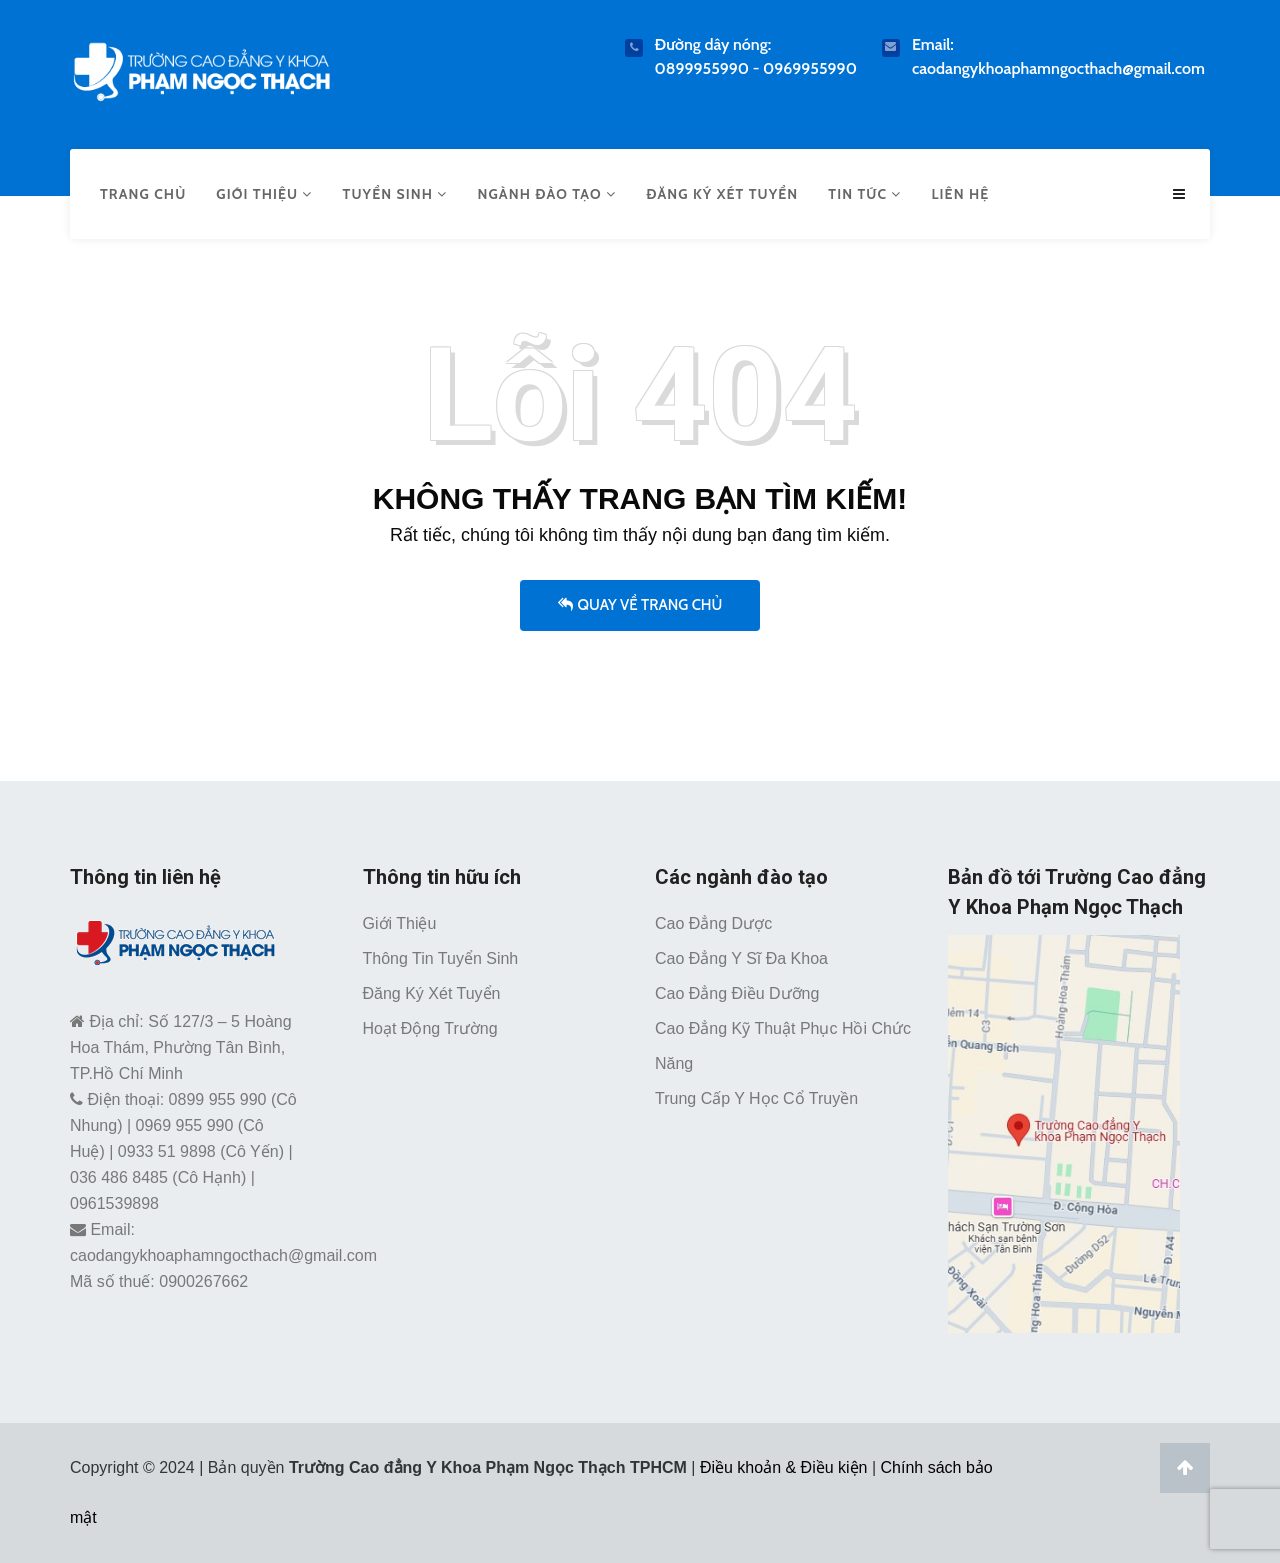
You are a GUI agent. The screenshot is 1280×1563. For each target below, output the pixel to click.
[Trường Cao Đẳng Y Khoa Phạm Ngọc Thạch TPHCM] (201, 67)
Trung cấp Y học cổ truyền (756, 1098)
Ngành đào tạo (546, 194)
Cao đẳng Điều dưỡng (737, 993)
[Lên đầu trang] (1185, 1468)
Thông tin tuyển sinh (441, 958)
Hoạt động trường (430, 1028)
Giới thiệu (264, 194)
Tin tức (864, 194)
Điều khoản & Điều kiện (784, 1467)
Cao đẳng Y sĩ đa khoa (741, 958)
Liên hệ (960, 194)
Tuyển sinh (395, 194)
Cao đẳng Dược (713, 923)
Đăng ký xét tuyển (722, 194)
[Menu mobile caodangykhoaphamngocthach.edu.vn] (1179, 194)
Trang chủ (143, 194)
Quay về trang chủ (640, 605)
